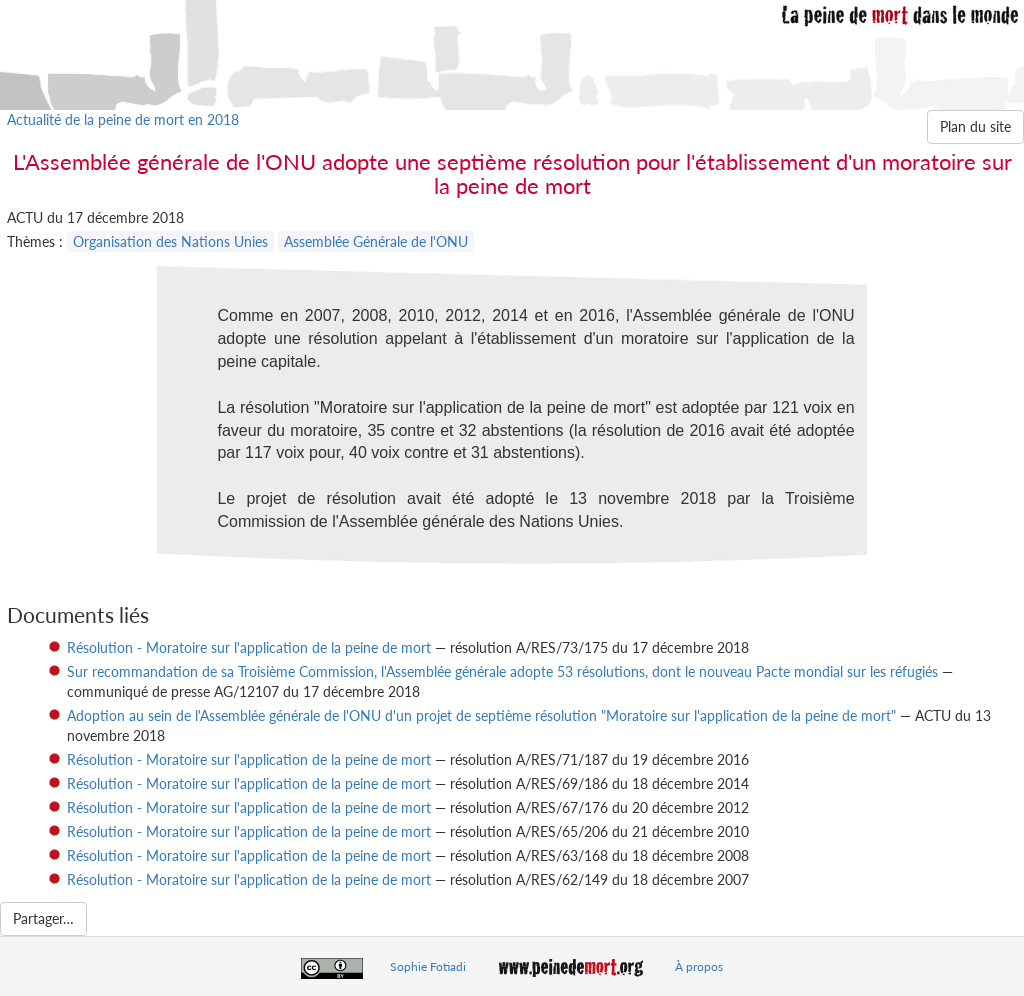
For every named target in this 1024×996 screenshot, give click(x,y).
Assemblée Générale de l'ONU (376, 241)
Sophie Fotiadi (428, 966)
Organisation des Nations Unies (170, 241)
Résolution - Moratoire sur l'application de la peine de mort (249, 647)
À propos (699, 966)
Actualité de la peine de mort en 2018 (123, 119)
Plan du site (975, 126)
